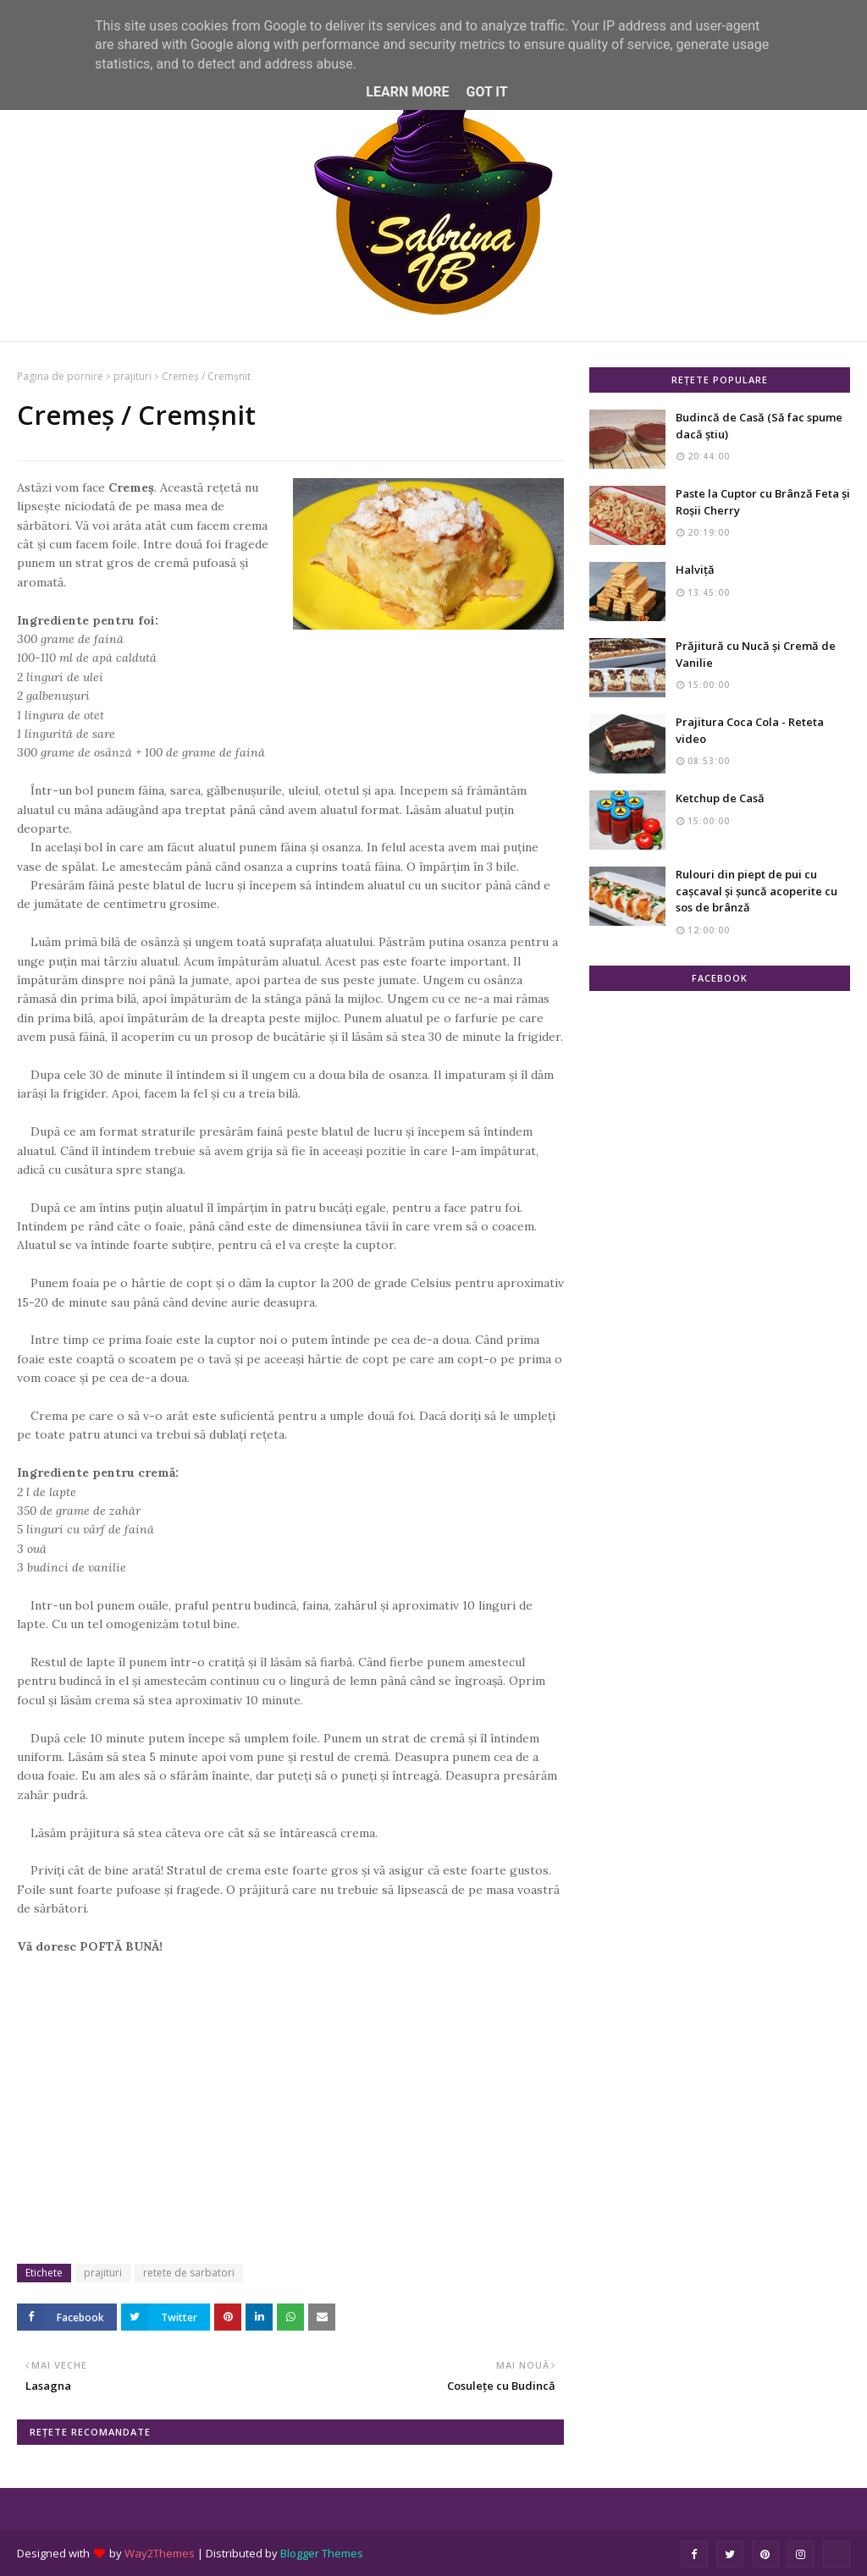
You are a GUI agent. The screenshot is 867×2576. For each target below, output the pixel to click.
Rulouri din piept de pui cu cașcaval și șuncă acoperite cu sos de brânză (756, 891)
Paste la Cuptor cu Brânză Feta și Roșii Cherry (763, 502)
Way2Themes (159, 2553)
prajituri (132, 376)
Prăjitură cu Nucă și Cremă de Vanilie (756, 654)
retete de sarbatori (189, 2272)
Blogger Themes (321, 2553)
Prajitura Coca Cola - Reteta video (750, 730)
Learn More (407, 92)
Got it (486, 92)
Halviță (695, 569)
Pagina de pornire (60, 376)
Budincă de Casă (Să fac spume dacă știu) (759, 426)
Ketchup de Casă (720, 798)
